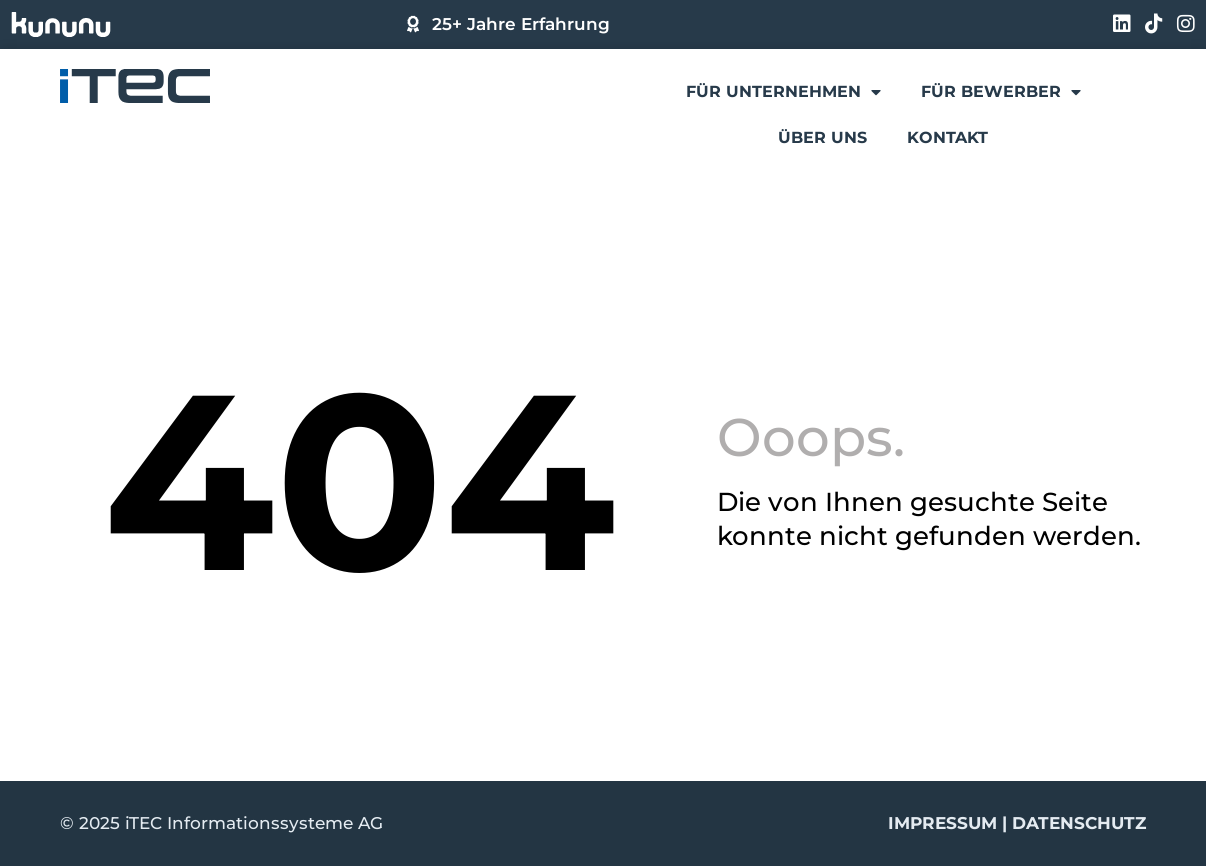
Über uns (822, 137)
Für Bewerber (1001, 92)
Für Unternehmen (783, 92)
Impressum (942, 823)
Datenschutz (1079, 823)
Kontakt (947, 137)
